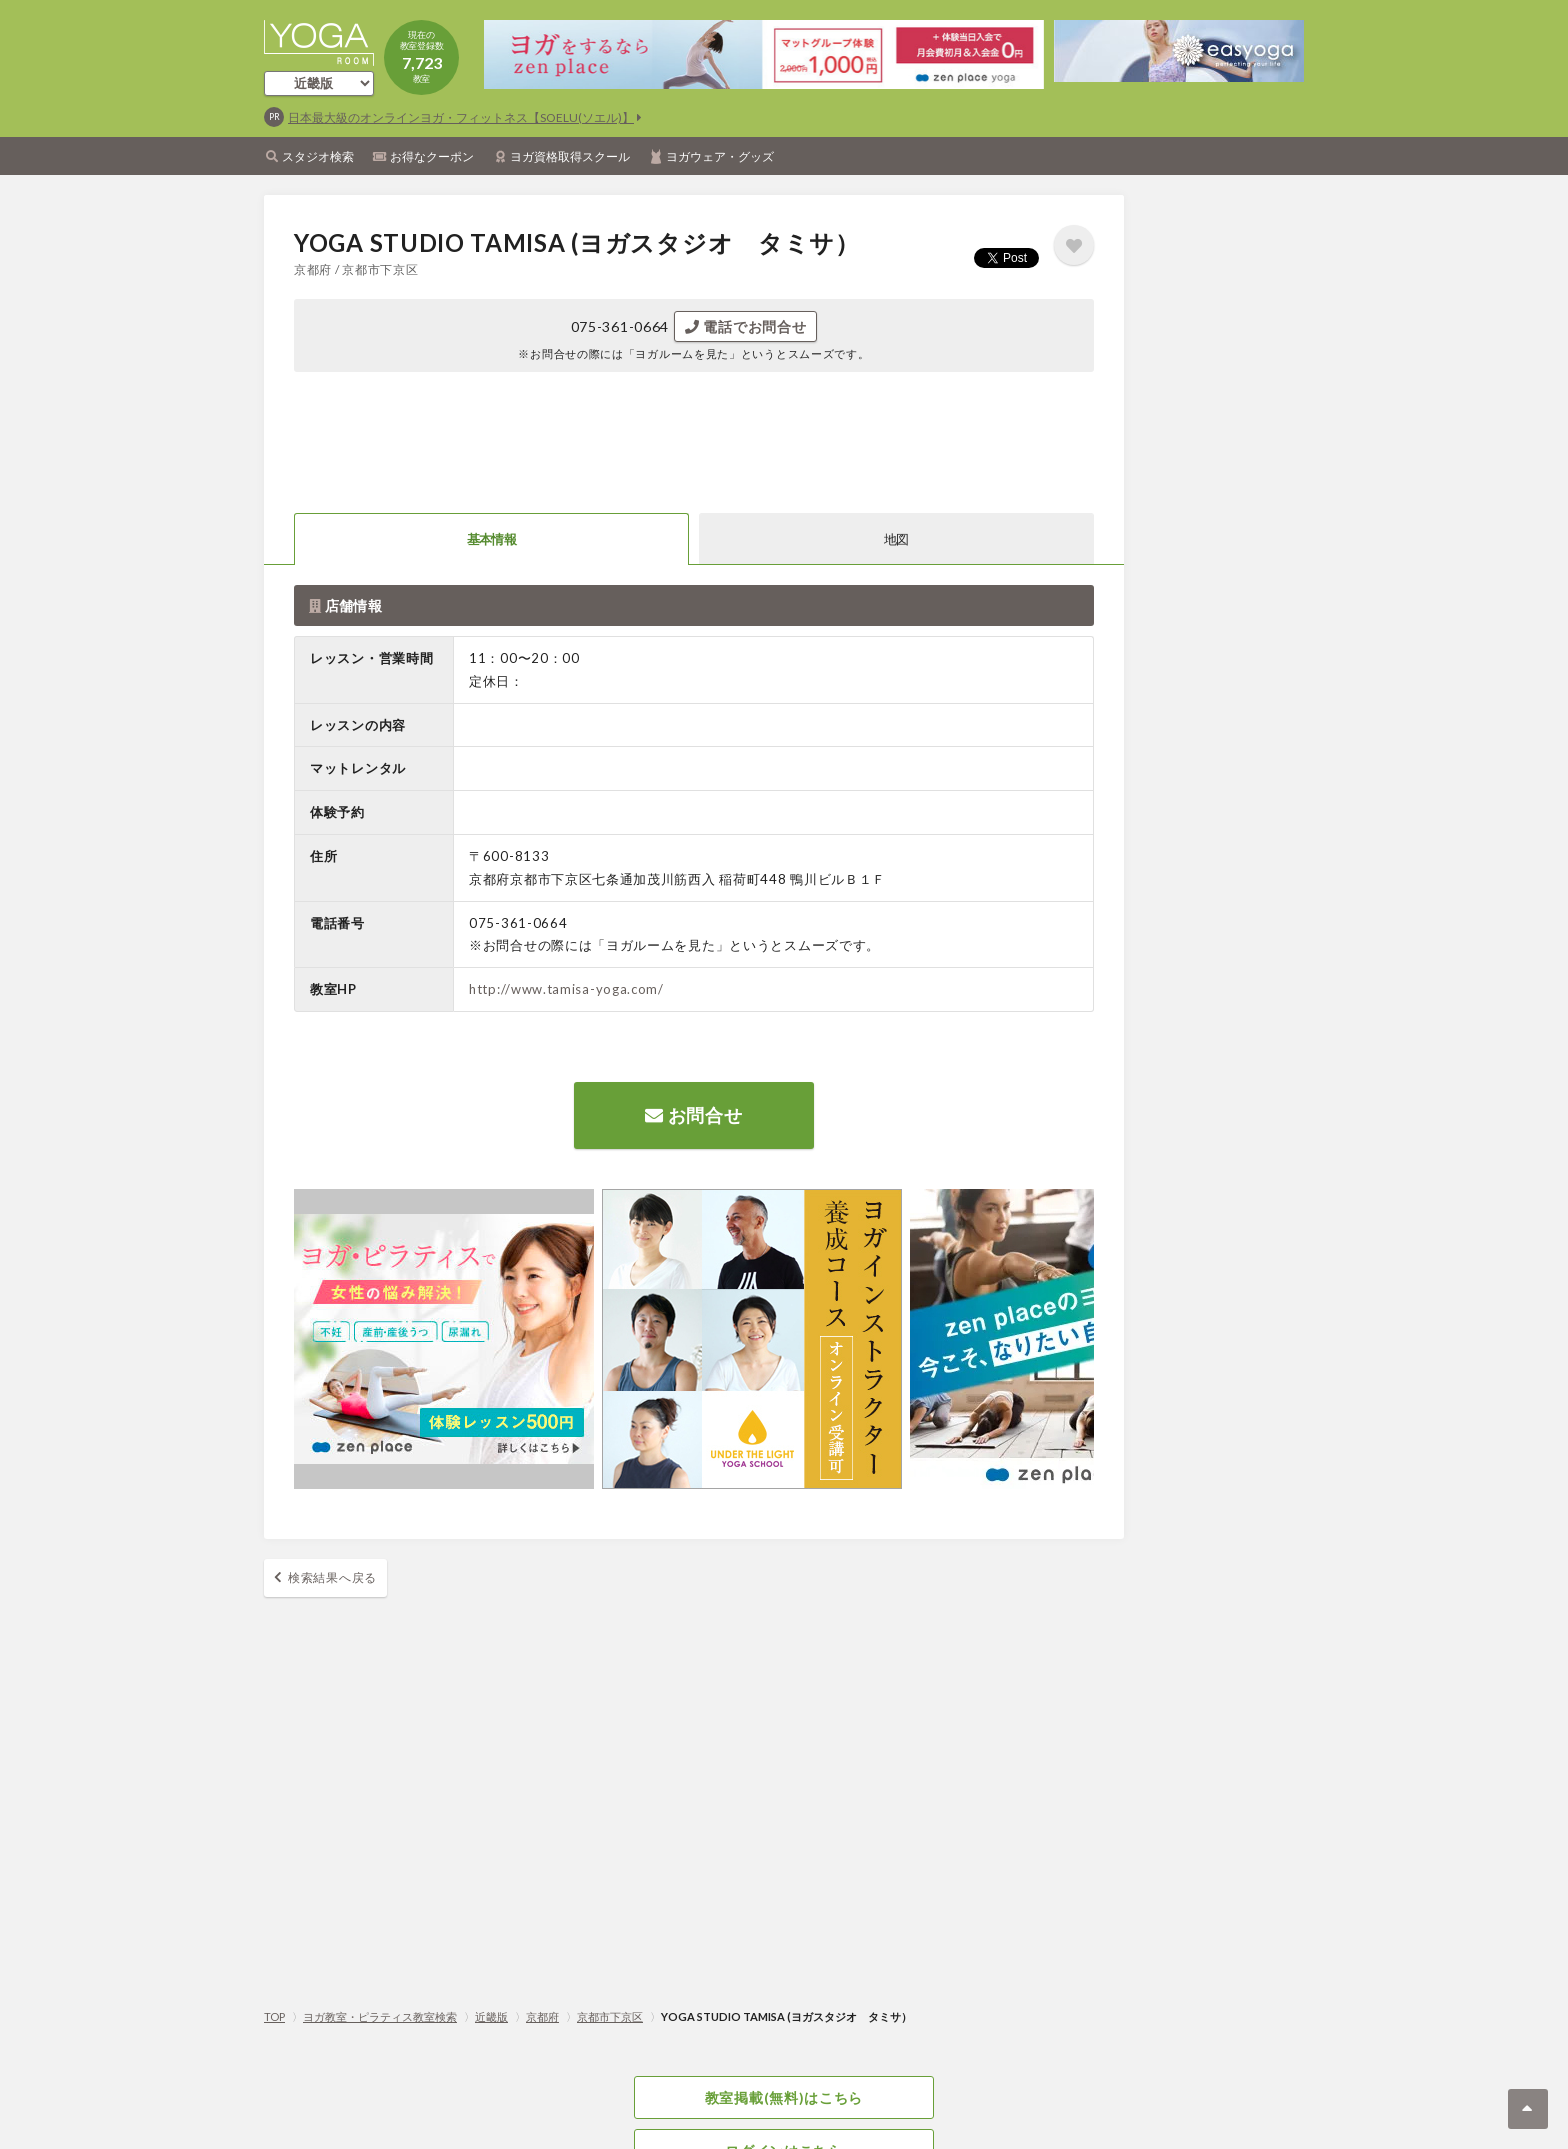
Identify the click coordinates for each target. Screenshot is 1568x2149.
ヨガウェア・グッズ (720, 156)
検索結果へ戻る (332, 1577)
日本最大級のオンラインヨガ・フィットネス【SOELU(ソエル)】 (461, 117)
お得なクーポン (432, 156)
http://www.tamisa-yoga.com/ (566, 989)
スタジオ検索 (318, 156)
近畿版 (491, 2016)
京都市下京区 (610, 2016)
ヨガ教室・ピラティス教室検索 (380, 2016)
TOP (274, 2016)
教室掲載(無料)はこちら (784, 2097)
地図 (896, 539)
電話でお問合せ (745, 326)
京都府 (542, 2016)
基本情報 (491, 539)
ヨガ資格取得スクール (570, 156)
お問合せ (693, 1115)
